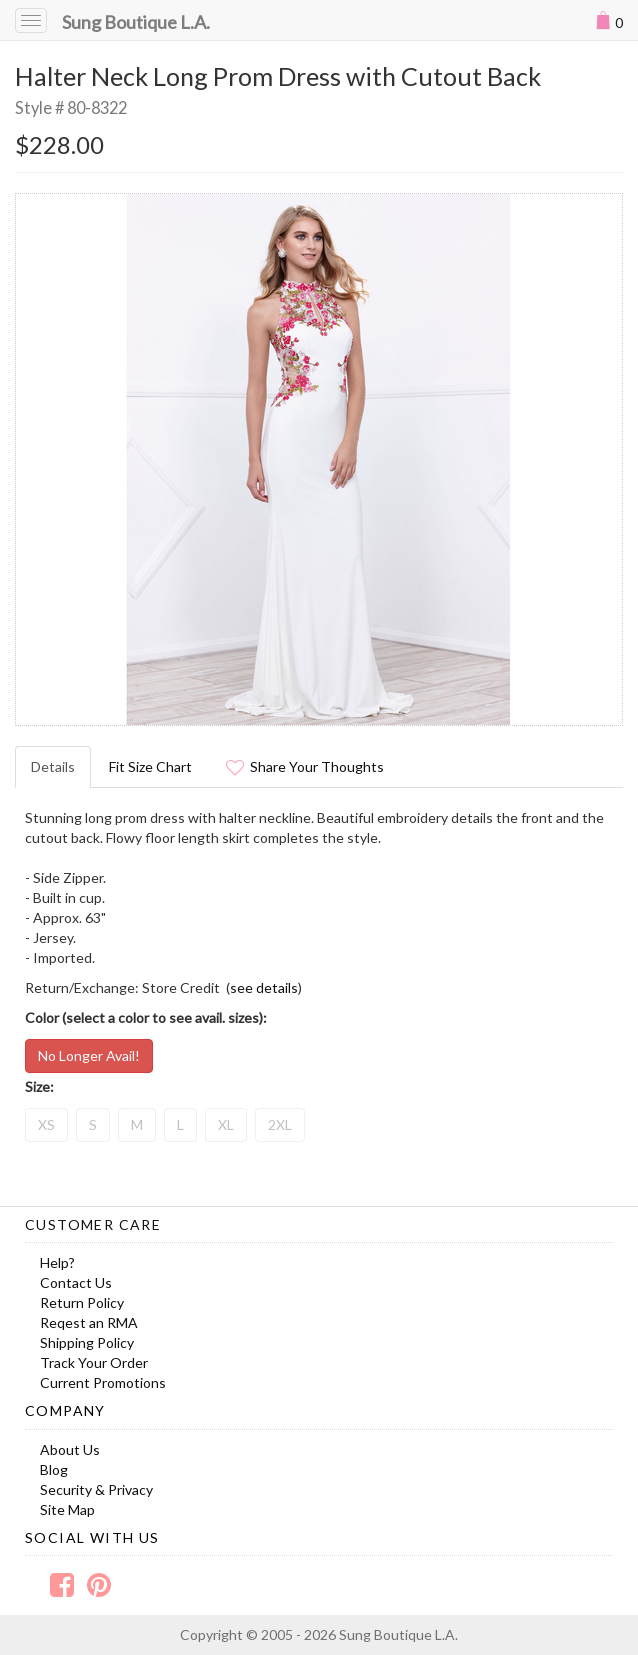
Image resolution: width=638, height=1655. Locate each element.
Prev (41, 459)
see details (264, 987)
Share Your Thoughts (305, 766)
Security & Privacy (96, 1489)
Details (53, 766)
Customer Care (93, 1224)
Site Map (67, 1509)
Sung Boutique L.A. (136, 22)
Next (597, 459)
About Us (70, 1449)
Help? (57, 1262)
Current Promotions (103, 1382)
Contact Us (76, 1282)
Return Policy (82, 1302)
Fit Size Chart (150, 766)
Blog (54, 1469)
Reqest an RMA (89, 1322)
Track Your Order (94, 1362)
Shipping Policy (87, 1342)
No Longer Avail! (89, 1055)
